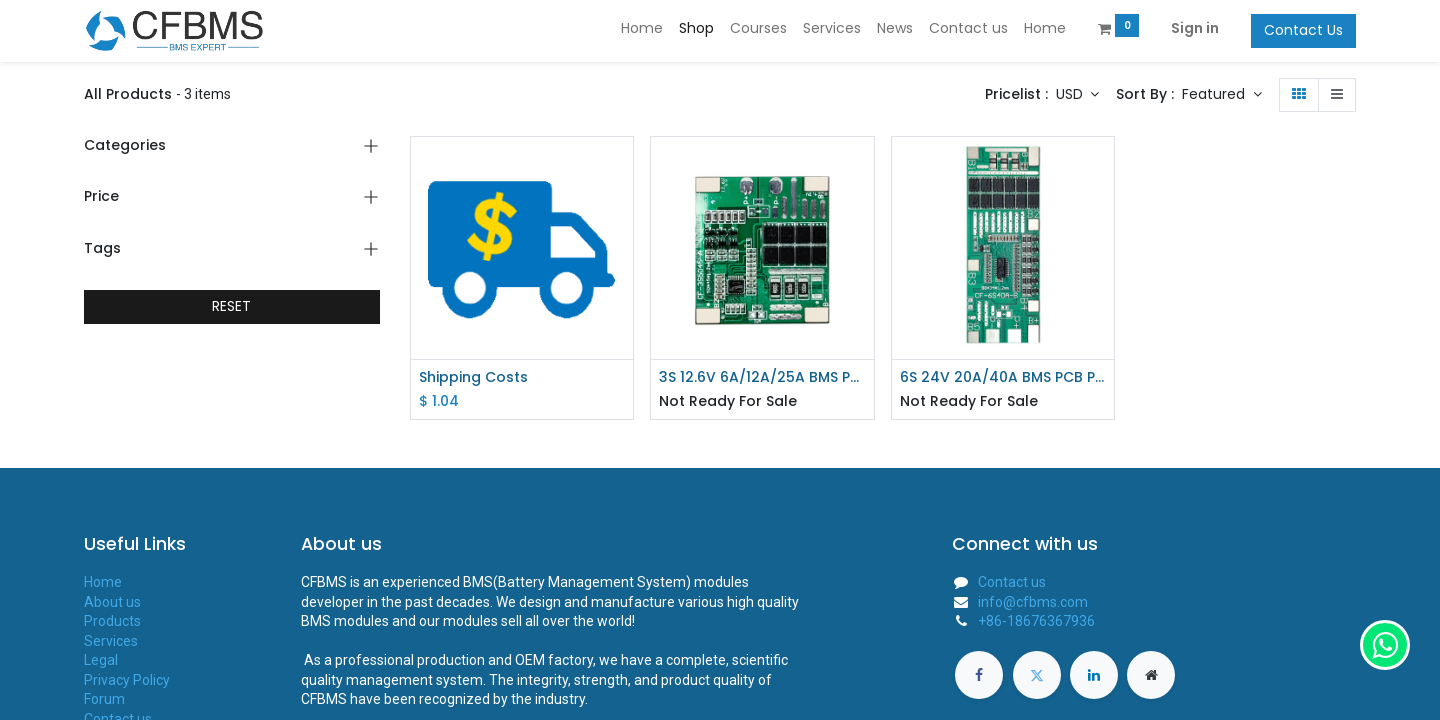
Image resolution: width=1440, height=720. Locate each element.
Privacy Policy (127, 680)
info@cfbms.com (1033, 602)
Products (112, 621)
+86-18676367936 (1036, 621)
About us (112, 602)
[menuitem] (642, 29)
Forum (104, 699)
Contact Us (1303, 30)
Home (103, 582)
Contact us (1012, 582)
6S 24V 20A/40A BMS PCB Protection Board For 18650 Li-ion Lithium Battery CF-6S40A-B (1003, 377)
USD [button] (1071, 94)
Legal (101, 660)
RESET (231, 306)
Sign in (1195, 28)
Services (111, 641)
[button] (1222, 95)
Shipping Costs (473, 377)
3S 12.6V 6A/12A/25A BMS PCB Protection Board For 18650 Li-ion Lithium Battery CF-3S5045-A (762, 377)
